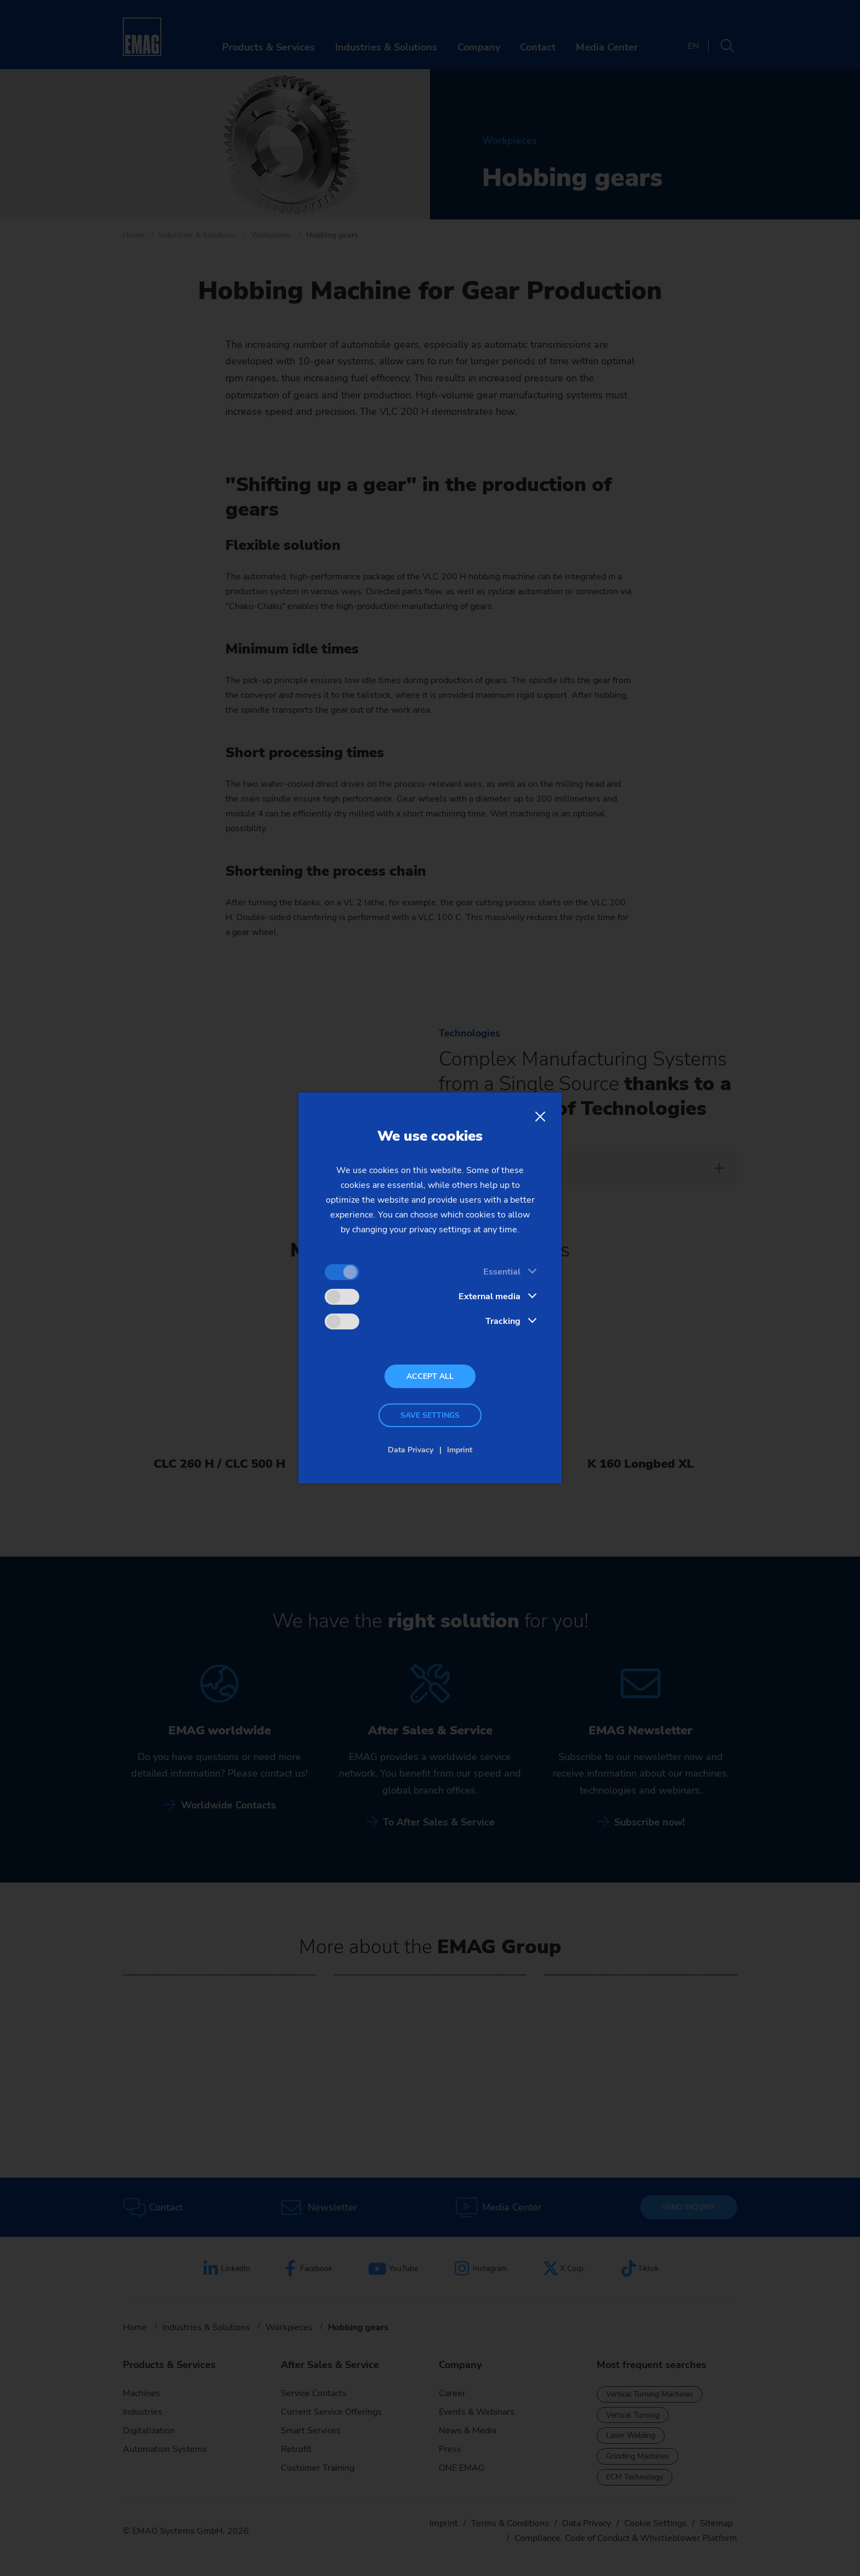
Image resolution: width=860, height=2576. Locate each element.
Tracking (502, 1321)
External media (489, 1296)
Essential (501, 1272)
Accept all (430, 1376)
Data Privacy (410, 1450)
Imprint (459, 1450)
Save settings (430, 1415)
